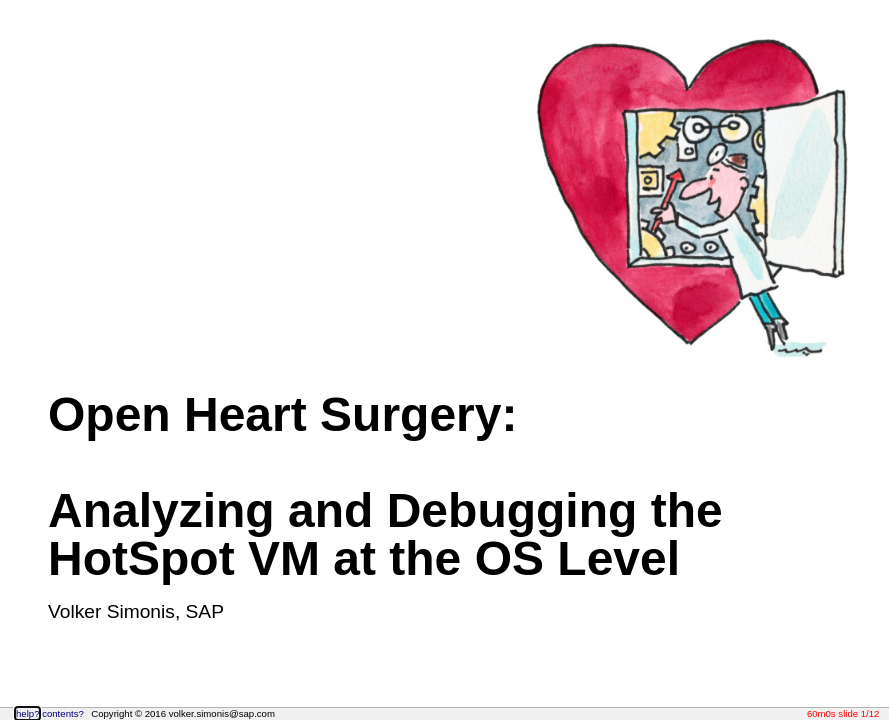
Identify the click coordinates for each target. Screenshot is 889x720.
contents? (63, 713)
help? (27, 713)
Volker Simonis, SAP (136, 611)
